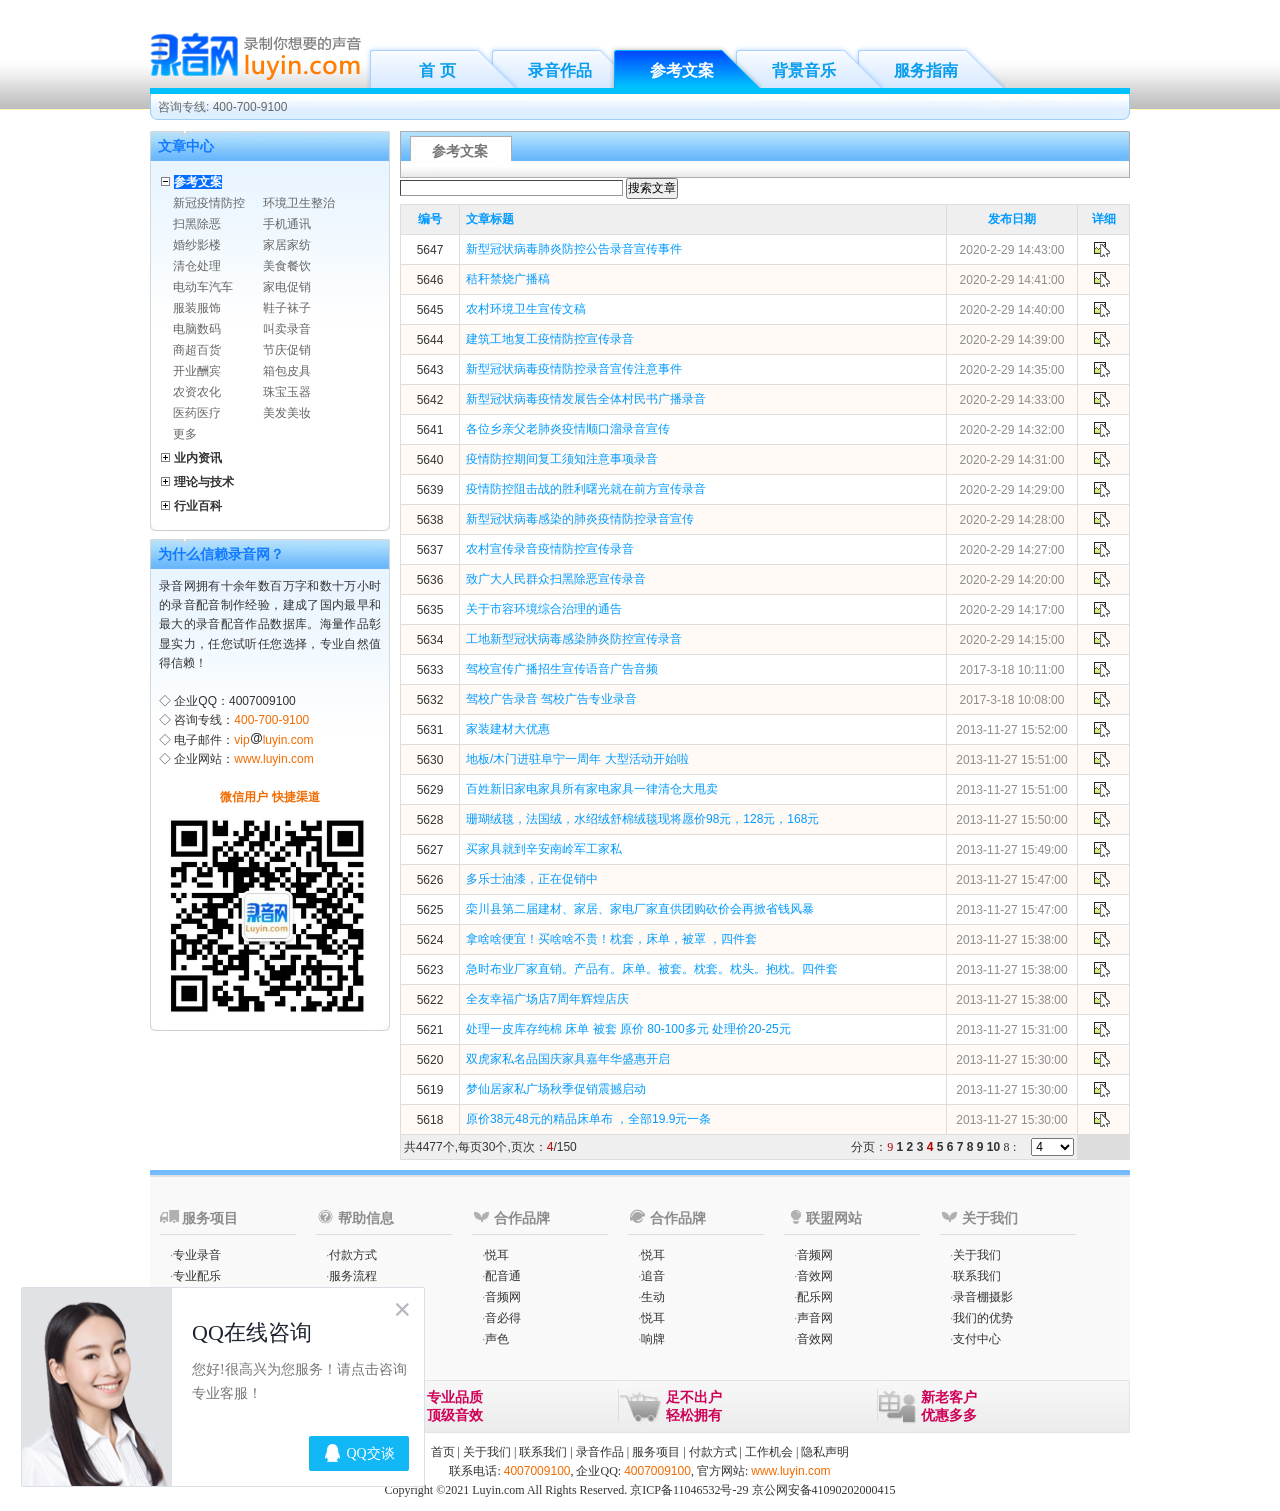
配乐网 (815, 1297)
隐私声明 (825, 1452)
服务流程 (353, 1276)
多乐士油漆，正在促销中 (532, 879)
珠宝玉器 (287, 392)
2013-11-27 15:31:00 (1011, 1030)
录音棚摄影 (983, 1297)
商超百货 (197, 350)
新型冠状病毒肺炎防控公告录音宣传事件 (574, 249)
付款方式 (353, 1255)
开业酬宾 (197, 371)
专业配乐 (197, 1276)
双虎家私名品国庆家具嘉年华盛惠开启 (568, 1059)
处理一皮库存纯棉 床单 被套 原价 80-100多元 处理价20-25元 (628, 1029)
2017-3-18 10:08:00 (1012, 700)
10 (993, 1147)
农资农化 (197, 392)
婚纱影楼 (197, 245)
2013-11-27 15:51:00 (1011, 760)
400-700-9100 (271, 720)
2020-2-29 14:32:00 (1012, 430)
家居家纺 (287, 245)
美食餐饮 (287, 266)
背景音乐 (804, 70)
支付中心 (977, 1339)
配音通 (503, 1276)
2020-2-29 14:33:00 (1012, 400)
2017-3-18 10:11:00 (1012, 670)
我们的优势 (983, 1318)
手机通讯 (287, 224)
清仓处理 (197, 266)
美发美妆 (287, 413)
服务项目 (656, 1452)
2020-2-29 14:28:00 (1012, 520)
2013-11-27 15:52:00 (1011, 730)
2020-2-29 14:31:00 (1012, 460)
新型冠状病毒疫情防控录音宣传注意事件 (574, 369)
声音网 (815, 1318)
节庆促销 (287, 350)
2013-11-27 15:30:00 (1011, 1060)
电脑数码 (197, 329)
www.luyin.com (273, 759)
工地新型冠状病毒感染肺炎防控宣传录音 (574, 639)
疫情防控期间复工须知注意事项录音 (562, 459)
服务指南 (926, 70)
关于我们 (977, 1255)
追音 (653, 1276)
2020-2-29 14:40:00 (1012, 310)
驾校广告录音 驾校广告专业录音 (551, 699)
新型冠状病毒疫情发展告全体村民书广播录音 (586, 399)
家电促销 (287, 287)
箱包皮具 (287, 371)
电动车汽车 (203, 287)
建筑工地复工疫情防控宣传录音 (550, 339)
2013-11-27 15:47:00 (1011, 880)
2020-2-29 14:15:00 (1012, 640)
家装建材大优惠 (508, 729)
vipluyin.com (273, 740)
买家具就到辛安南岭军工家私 (544, 849)
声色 (497, 1339)
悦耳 (497, 1255)
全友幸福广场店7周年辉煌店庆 (547, 999)
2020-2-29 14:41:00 (1012, 280)
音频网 (503, 1297)
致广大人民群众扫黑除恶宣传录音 (556, 579)
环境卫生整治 (299, 203)
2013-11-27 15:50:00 (1011, 820)
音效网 (815, 1276)
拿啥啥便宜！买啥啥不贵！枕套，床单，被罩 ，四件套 (611, 939)
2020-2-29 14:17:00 (1012, 610)
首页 (443, 1452)
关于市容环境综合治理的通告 (544, 609)
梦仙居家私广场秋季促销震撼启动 (556, 1089)
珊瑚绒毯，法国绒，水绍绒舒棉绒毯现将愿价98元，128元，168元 (642, 819)
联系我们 (977, 1276)
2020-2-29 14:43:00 (1012, 250)
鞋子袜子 (287, 308)
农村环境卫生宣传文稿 (526, 309)
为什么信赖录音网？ (221, 554)
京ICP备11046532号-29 (689, 1490)
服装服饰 (197, 308)
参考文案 (682, 70)
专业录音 (197, 1255)
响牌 (653, 1339)
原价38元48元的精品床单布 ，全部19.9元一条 (588, 1119)
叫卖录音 (287, 329)
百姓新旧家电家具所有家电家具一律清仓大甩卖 (592, 789)
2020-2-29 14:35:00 (1012, 370)
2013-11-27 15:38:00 (1011, 940)
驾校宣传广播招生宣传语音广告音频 (562, 669)
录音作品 (560, 70)
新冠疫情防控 (209, 203)
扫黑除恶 (197, 224)
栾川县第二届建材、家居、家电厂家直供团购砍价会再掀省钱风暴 (640, 909)
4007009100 (537, 1471)
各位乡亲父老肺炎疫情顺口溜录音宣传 (568, 429)
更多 (185, 434)
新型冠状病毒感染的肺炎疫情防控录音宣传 (580, 519)
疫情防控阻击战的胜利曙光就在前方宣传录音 (586, 489)
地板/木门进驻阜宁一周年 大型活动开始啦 (577, 759)
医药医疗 (197, 413)
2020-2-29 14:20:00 (1012, 580)
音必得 (503, 1318)
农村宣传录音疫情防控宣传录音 (550, 549)
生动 (653, 1297)
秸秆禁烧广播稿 (508, 279)
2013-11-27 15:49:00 (1011, 850)
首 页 (437, 70)
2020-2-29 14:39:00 (1012, 340)
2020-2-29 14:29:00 (1012, 490)
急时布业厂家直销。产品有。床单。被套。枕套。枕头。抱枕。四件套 (652, 969)
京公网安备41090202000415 (824, 1490)
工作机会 (769, 1452)
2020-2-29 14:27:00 (1012, 550)
